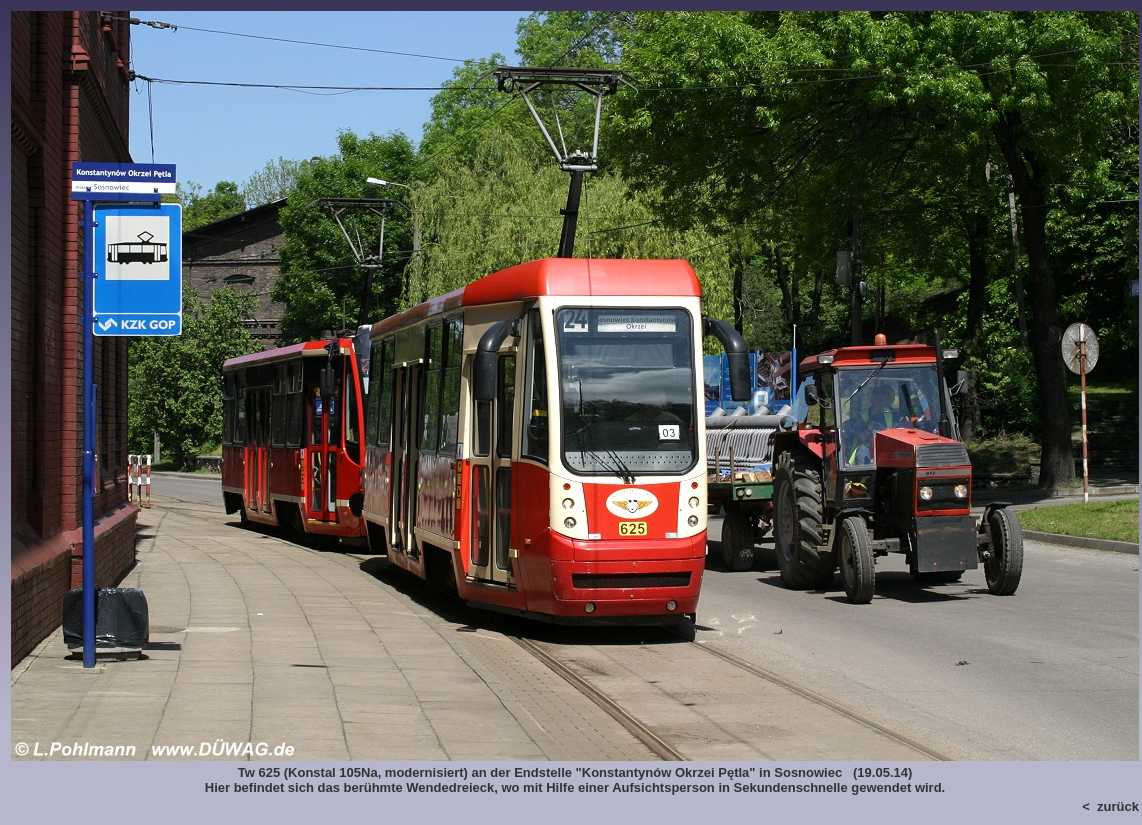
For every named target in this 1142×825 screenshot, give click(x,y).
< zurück (1110, 806)
